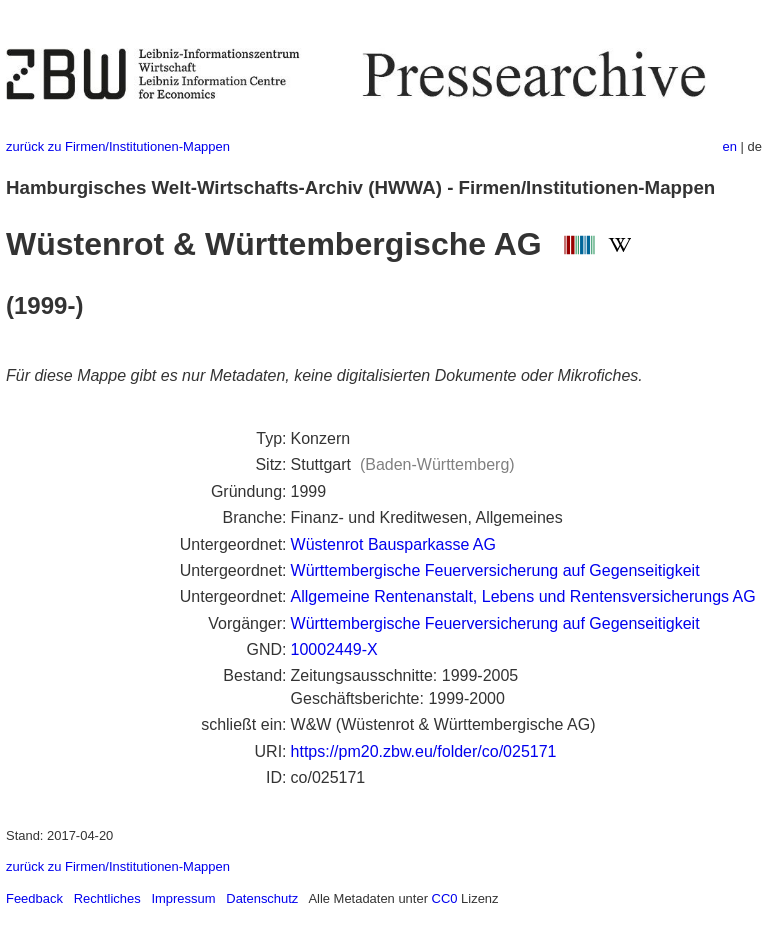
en (730, 146)
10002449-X (334, 649)
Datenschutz (262, 898)
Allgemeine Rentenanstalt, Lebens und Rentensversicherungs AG (523, 596)
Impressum (183, 898)
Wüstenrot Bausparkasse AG (393, 544)
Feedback (34, 898)
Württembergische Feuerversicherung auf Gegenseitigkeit (495, 570)
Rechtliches (107, 898)
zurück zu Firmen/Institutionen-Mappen (118, 146)
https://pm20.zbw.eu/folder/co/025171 (424, 751)
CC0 (445, 898)
